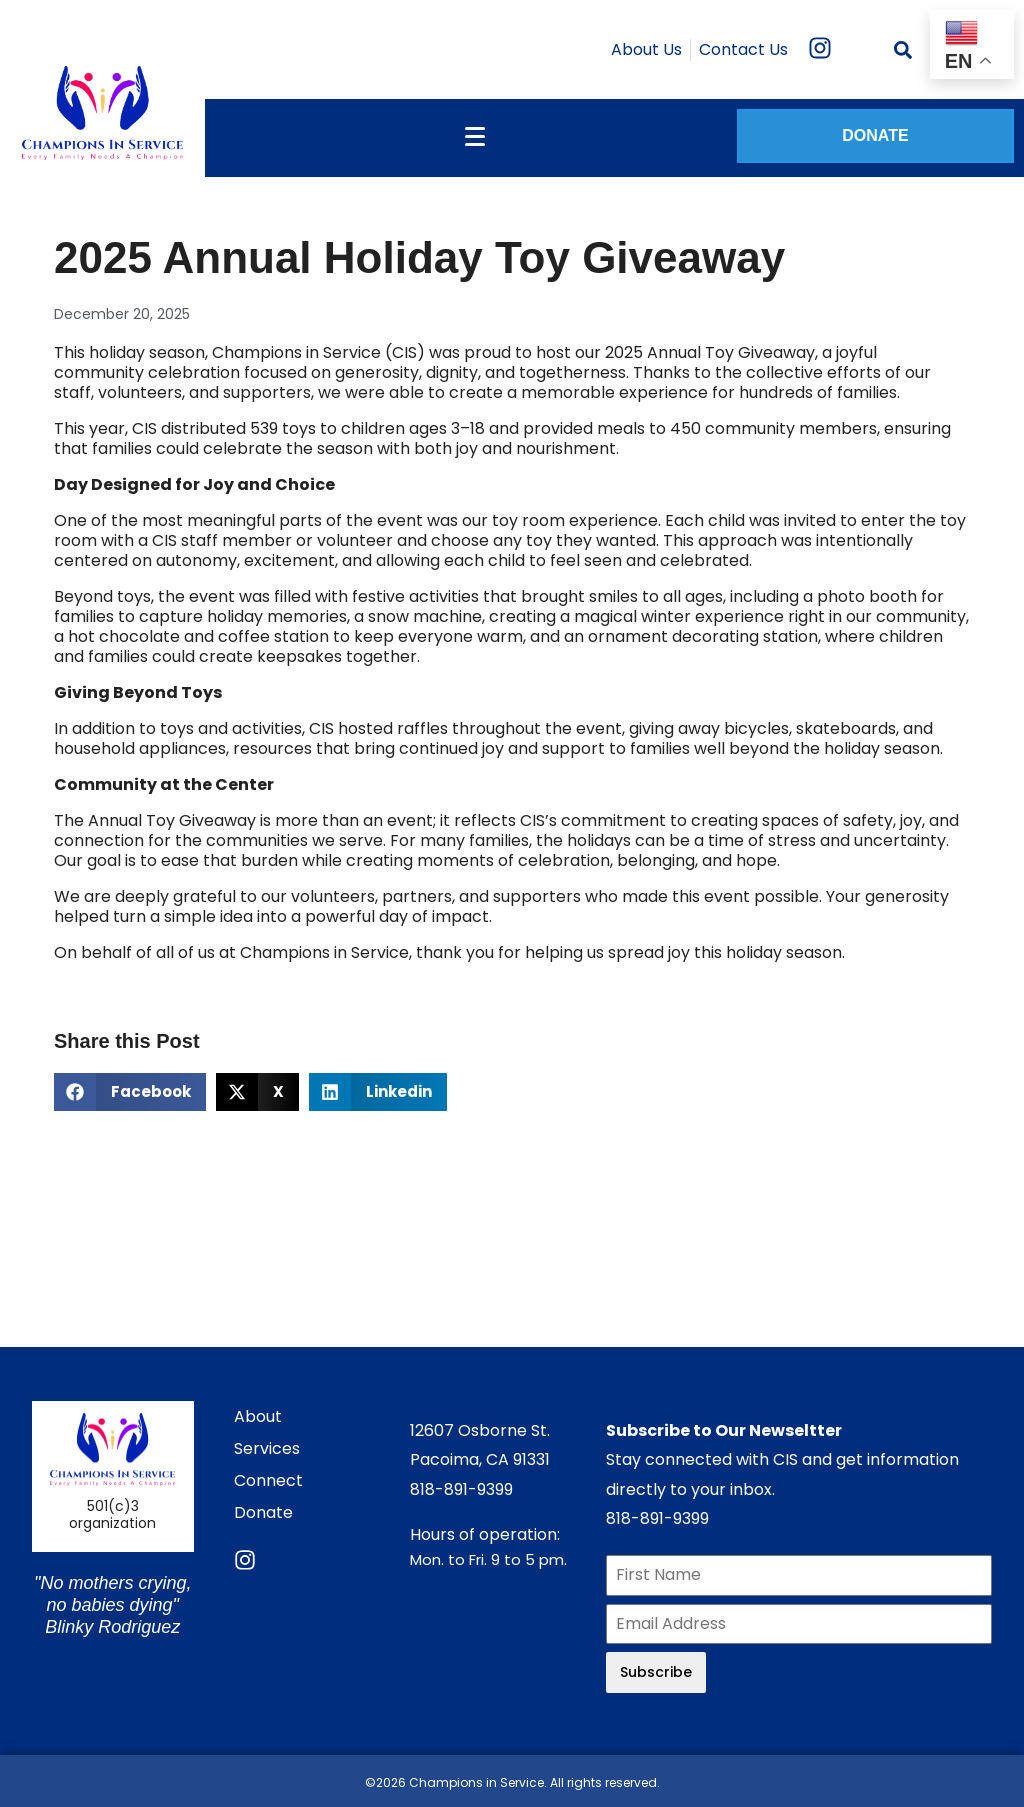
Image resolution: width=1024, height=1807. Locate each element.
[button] (130, 1092)
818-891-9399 (461, 1489)
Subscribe (656, 1672)
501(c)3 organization (112, 1514)
